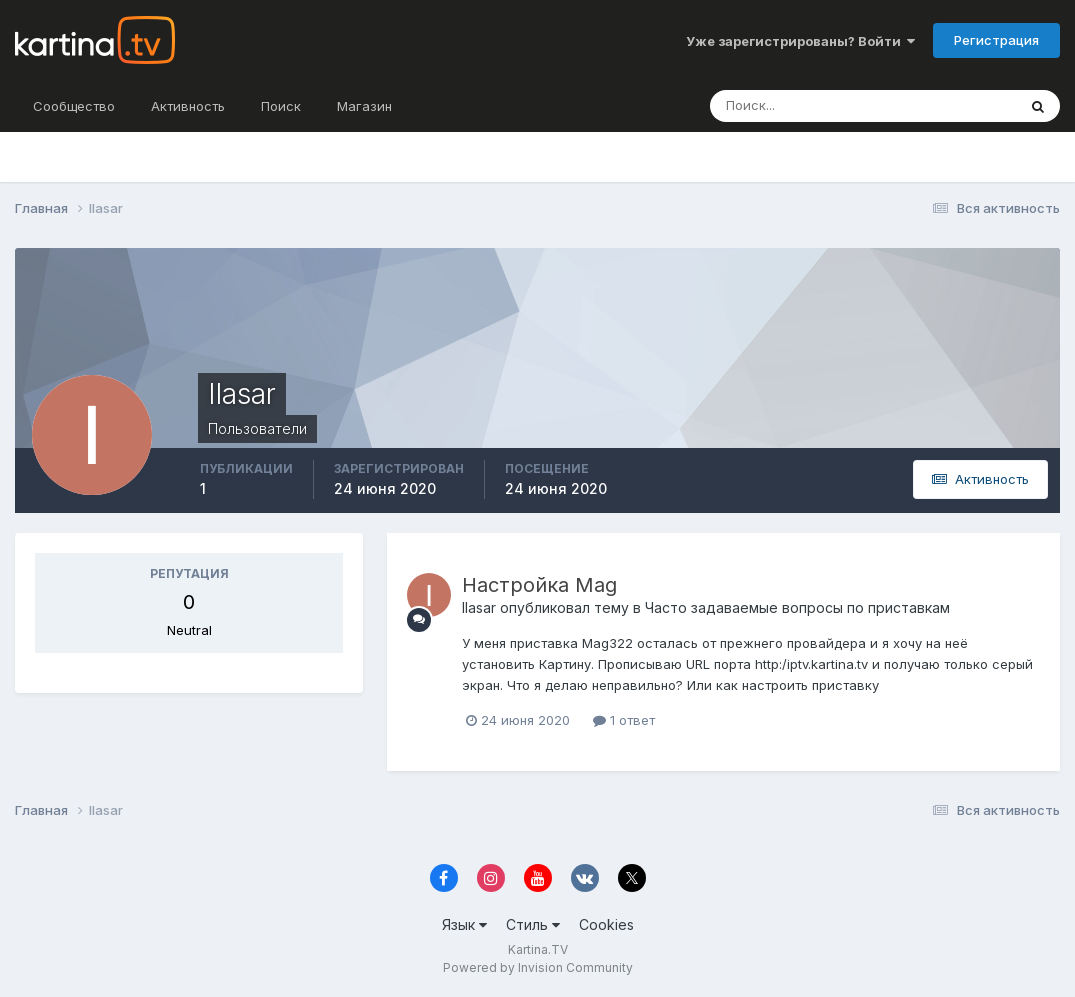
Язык (464, 924)
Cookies (606, 924)
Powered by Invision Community (538, 967)
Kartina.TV (538, 949)
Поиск (281, 106)
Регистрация (996, 40)
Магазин (364, 106)
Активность (188, 106)
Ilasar (479, 607)
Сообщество (74, 106)
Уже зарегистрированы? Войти (800, 41)
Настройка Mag (539, 585)
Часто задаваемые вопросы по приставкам (797, 607)
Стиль (533, 924)
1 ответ (624, 720)
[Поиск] (819, 106)
